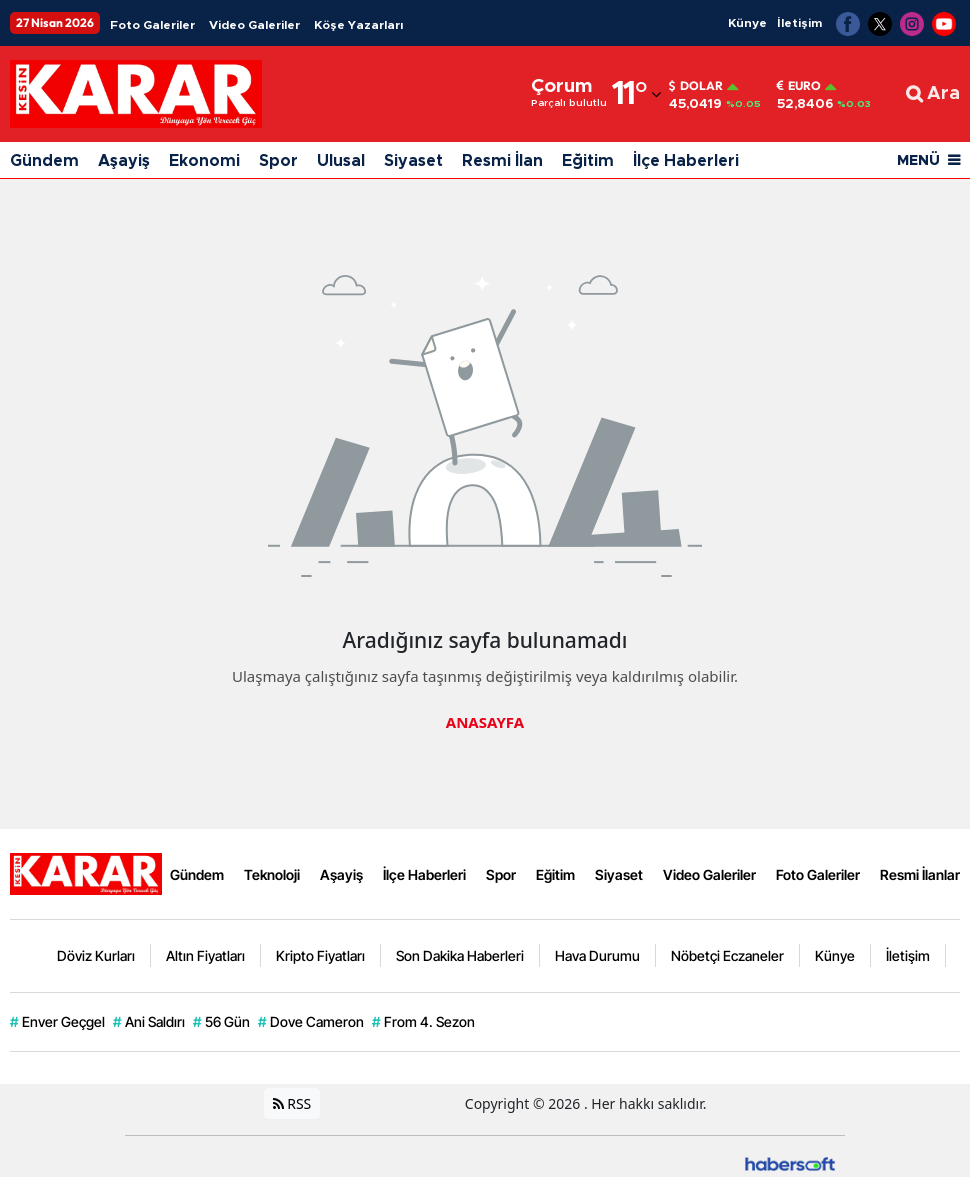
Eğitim (588, 161)
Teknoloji (272, 874)
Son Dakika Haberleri (460, 955)
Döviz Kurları (96, 955)
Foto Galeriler (152, 25)
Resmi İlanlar (920, 874)
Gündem (44, 161)
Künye (747, 23)
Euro (799, 86)
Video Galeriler (254, 25)
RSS (292, 1103)
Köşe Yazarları (358, 25)
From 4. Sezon (423, 1022)
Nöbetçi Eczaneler (727, 955)
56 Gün (221, 1022)
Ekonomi (204, 161)
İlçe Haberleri (686, 161)
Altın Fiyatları (205, 955)
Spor (278, 161)
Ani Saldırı (149, 1022)
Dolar (696, 86)
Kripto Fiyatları (320, 955)
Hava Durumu (597, 955)
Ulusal (341, 161)
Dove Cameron (311, 1022)
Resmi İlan (502, 161)
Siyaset (413, 161)
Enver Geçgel (57, 1022)
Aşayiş (124, 161)
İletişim (799, 23)
